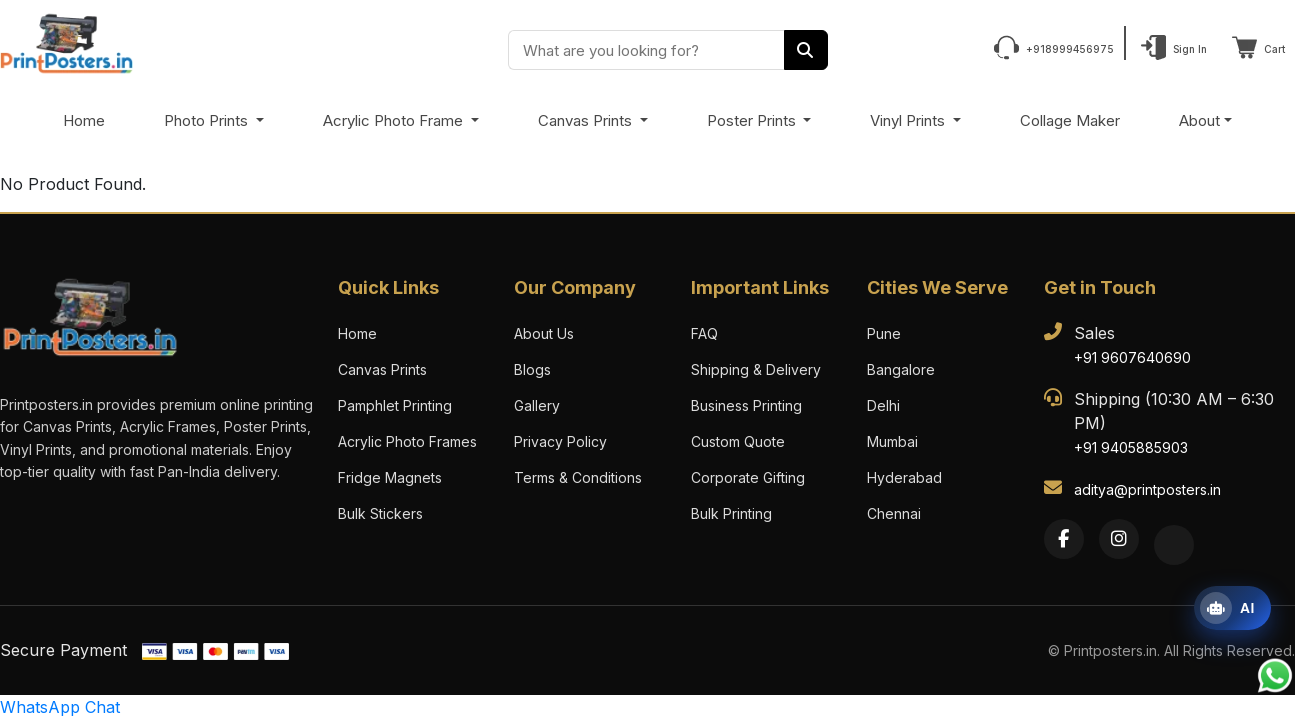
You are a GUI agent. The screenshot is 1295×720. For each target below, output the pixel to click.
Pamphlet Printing (395, 405)
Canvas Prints (587, 120)
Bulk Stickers (380, 513)
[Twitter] (1174, 545)
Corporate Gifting (748, 477)
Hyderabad (904, 477)
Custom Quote (738, 441)
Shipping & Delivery (756, 369)
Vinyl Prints (909, 120)
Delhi (883, 405)
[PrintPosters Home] (66, 42)
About (1199, 120)
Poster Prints (753, 120)
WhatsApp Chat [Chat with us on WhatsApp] (60, 707)
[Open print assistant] (1232, 608)
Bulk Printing (731, 513)
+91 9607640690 (1132, 357)
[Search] (806, 50)
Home (84, 120)
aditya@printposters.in (1147, 489)
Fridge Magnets (390, 477)
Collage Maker (1070, 120)
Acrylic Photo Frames (407, 441)
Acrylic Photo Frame (395, 120)
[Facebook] (1064, 539)
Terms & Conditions (578, 477)
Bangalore (901, 369)
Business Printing (746, 405)
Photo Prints (208, 120)
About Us (544, 333)
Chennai (894, 513)
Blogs (532, 369)
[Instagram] (1119, 539)
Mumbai (892, 441)
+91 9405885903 (1131, 447)
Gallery (537, 405)
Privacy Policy (560, 441)
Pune (884, 333)
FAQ (704, 333)
